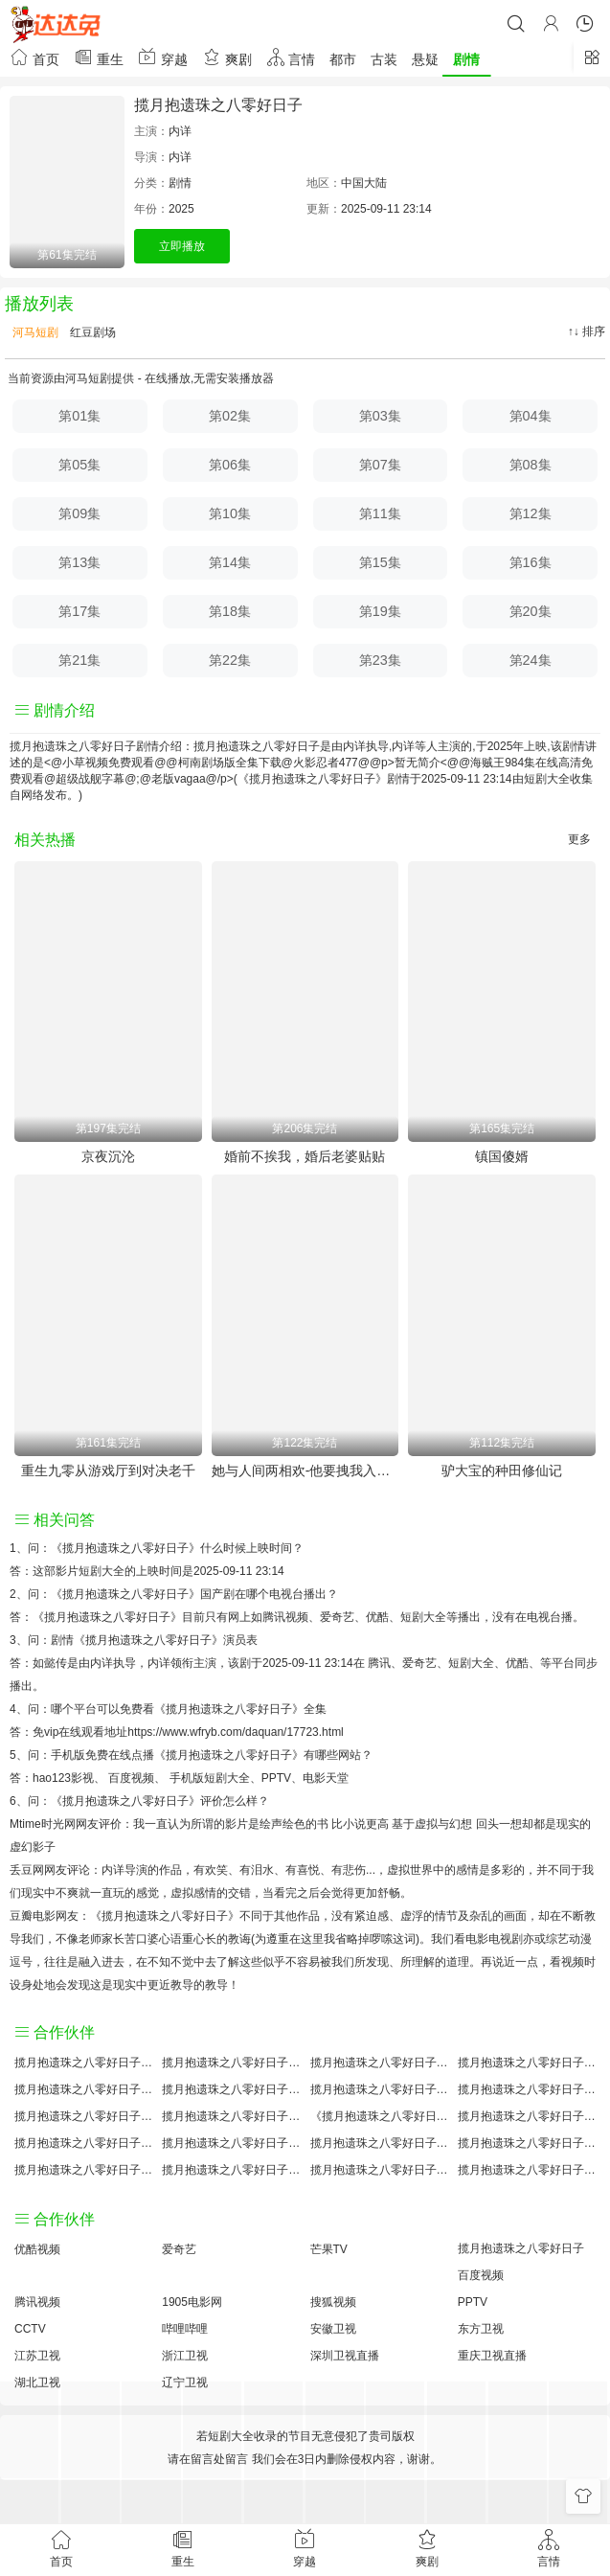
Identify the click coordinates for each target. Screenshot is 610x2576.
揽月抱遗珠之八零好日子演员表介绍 (527, 2089)
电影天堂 (326, 1778)
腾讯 (379, 1663)
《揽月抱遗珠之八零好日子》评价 (137, 1801)
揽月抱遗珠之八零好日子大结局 (379, 2062)
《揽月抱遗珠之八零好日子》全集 (240, 1709)
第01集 (79, 415)
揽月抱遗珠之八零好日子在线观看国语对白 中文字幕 (527, 2170)
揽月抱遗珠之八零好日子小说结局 (231, 2116)
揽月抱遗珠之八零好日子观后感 (83, 2170)
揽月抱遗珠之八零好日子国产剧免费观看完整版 (527, 2116)
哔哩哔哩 (185, 2329)
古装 (384, 59)
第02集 (230, 415)
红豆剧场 (91, 332)
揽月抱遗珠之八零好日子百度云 (379, 2089)
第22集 (230, 660)
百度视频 (131, 1778)
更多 (579, 839)
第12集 (530, 513)
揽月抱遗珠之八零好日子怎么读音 (83, 2116)
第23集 (380, 660)
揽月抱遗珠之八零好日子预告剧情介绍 (83, 2143)
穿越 (163, 57)
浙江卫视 (185, 2355)
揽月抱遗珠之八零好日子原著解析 (231, 2143)
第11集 (380, 513)
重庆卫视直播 (492, 2355)
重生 (99, 57)
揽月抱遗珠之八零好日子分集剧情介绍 (379, 2170)
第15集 (380, 562)
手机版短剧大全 (209, 1778)
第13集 (79, 562)
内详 (180, 131)
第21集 (79, 660)
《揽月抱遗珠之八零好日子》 (125, 1548)
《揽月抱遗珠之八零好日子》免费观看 (379, 2116)
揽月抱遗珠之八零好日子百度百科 (231, 2089)
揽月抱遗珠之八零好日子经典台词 (527, 2143)
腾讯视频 (37, 2302)
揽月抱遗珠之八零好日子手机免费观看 (379, 2143)
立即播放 (182, 246)
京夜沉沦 (108, 1156)
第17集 (79, 611)
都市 (342, 59)
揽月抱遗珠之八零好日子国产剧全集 (83, 2089)
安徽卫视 (333, 2329)
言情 (291, 57)
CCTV (30, 2329)
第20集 (530, 611)
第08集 (530, 464)
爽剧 (227, 57)
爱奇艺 (419, 1663)
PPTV (276, 1778)
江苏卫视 (37, 2355)
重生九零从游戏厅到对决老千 (108, 1470)
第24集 (530, 660)
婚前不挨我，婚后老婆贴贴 (304, 1156)
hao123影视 (63, 1778)
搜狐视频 (333, 2302)
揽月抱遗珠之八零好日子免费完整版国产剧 (231, 2170)
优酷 (517, 1663)
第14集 (230, 562)
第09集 (79, 513)
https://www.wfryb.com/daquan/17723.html (235, 1732)
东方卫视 (481, 2329)
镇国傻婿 (502, 1156)
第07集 (380, 464)
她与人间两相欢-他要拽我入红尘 (305, 1470)
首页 (34, 57)
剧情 (466, 59)
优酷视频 (37, 2249)
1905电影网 (192, 2302)
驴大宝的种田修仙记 (501, 1470)
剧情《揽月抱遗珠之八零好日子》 (137, 1640)
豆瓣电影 (33, 1916)
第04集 (530, 415)
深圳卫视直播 (344, 2355)
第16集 (530, 562)
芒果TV (329, 2249)
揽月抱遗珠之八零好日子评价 (83, 2062)
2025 (181, 209)
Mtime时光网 (43, 1824)
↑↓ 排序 (586, 331)
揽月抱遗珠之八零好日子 (218, 105)
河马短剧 (34, 332)
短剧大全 (547, 779)
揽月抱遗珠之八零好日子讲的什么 (527, 2062)
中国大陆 (364, 183)
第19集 (380, 611)
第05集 (79, 464)
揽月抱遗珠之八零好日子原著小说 (231, 2062)
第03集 (380, 415)
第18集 (230, 611)
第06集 (230, 464)
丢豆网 (27, 1870)
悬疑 (425, 59)
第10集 (230, 513)
